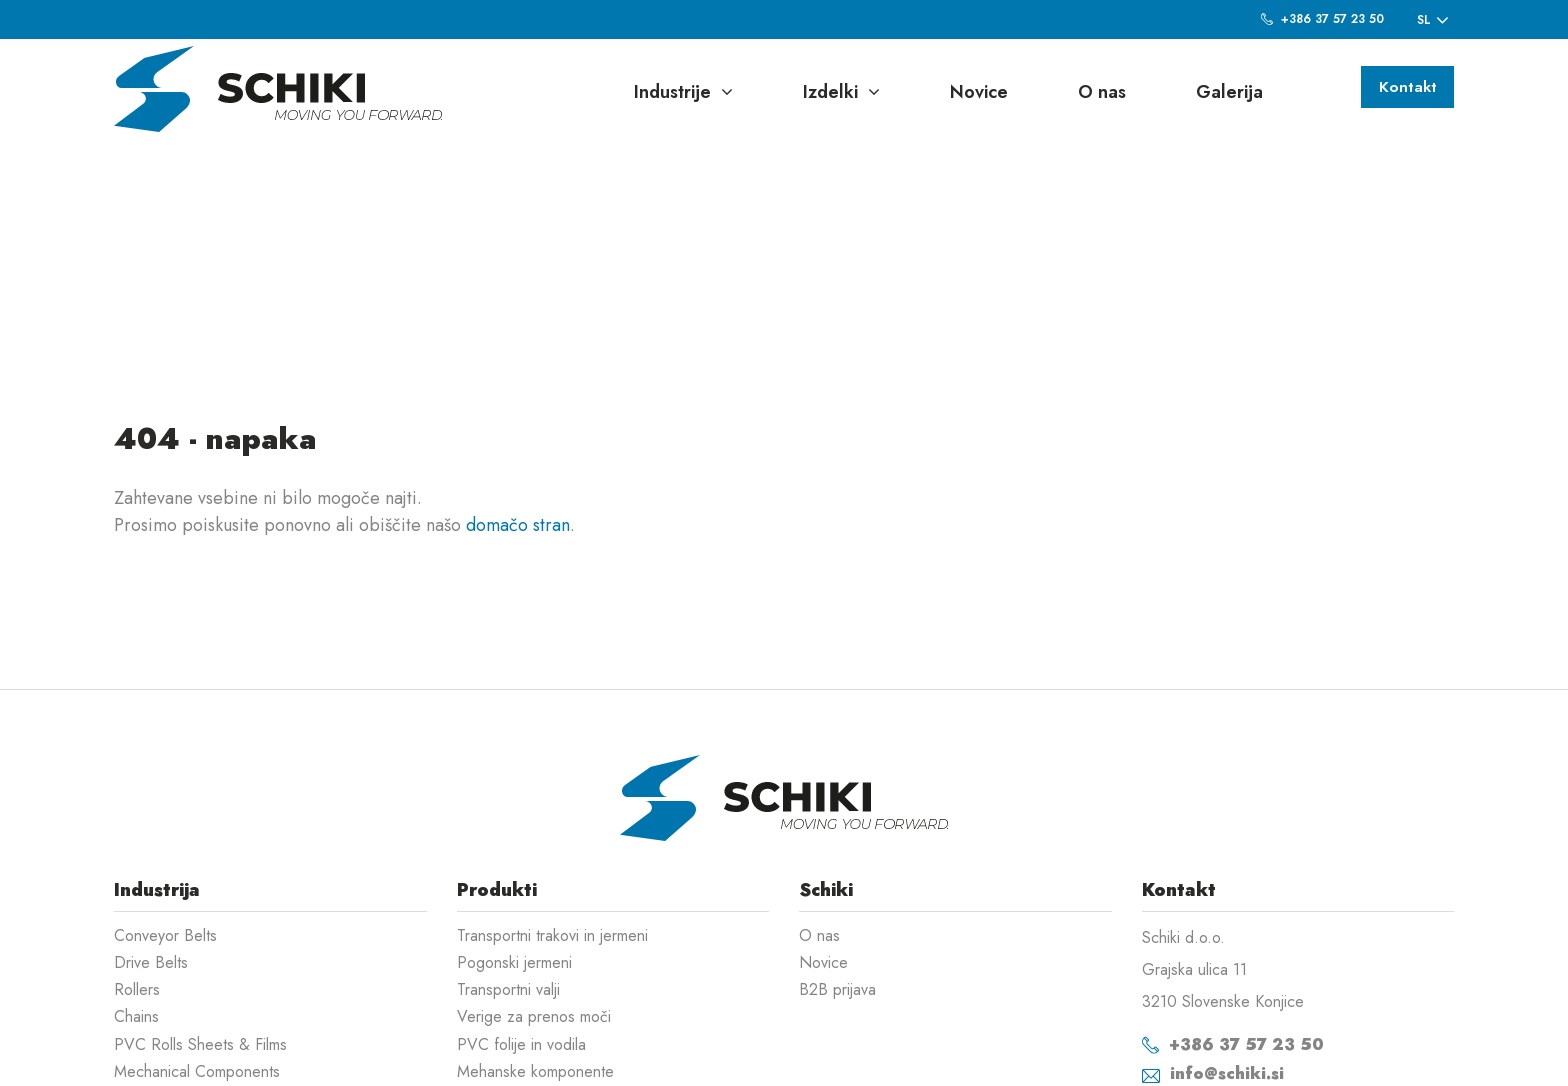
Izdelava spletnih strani (1351, 1056)
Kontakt (1402, 89)
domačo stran (518, 397)
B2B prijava (837, 861)
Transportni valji (508, 861)
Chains (136, 888)
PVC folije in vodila (521, 916)
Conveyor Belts (165, 807)
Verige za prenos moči (534, 888)
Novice (979, 92)
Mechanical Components (197, 943)
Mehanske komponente (535, 943)
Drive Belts (151, 834)
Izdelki (841, 92)
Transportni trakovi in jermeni (552, 807)
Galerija (1229, 92)
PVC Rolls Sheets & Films (200, 916)
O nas (1102, 92)
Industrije (683, 92)
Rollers (137, 861)
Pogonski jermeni (514, 834)
